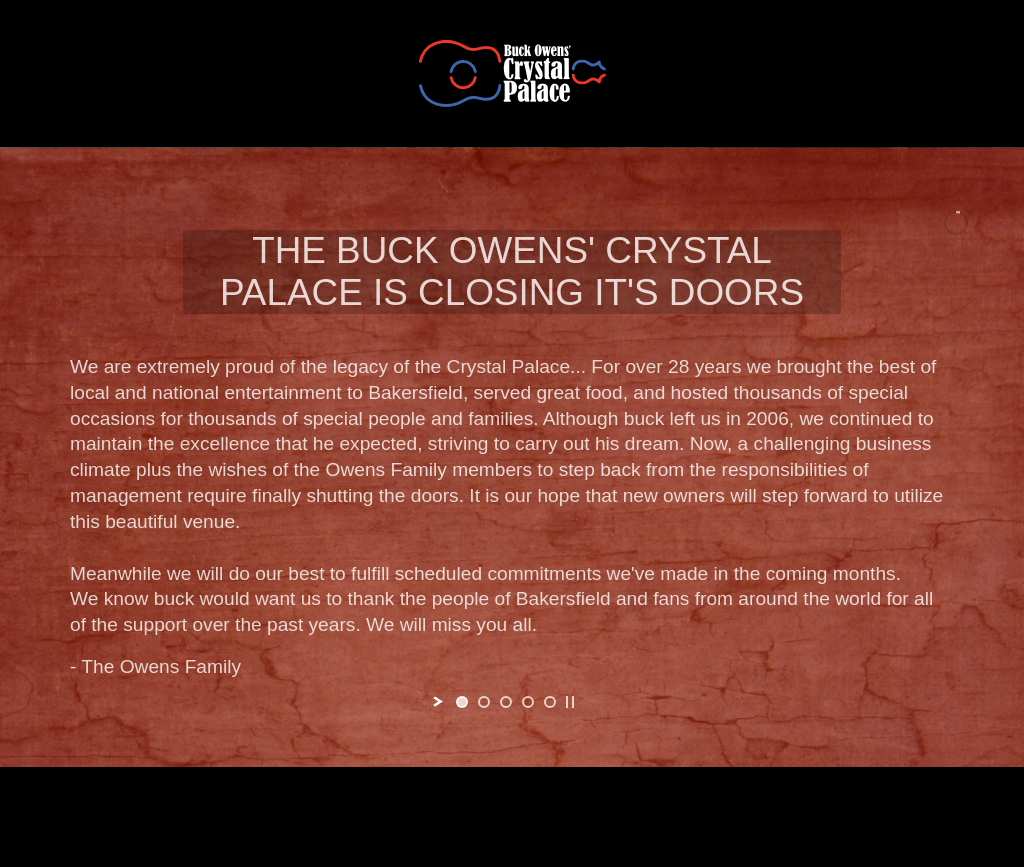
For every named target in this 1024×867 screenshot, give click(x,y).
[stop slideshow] (570, 702)
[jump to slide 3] (506, 702)
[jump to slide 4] (528, 702)
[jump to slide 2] (484, 702)
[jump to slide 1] (462, 702)
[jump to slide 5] (550, 702)
